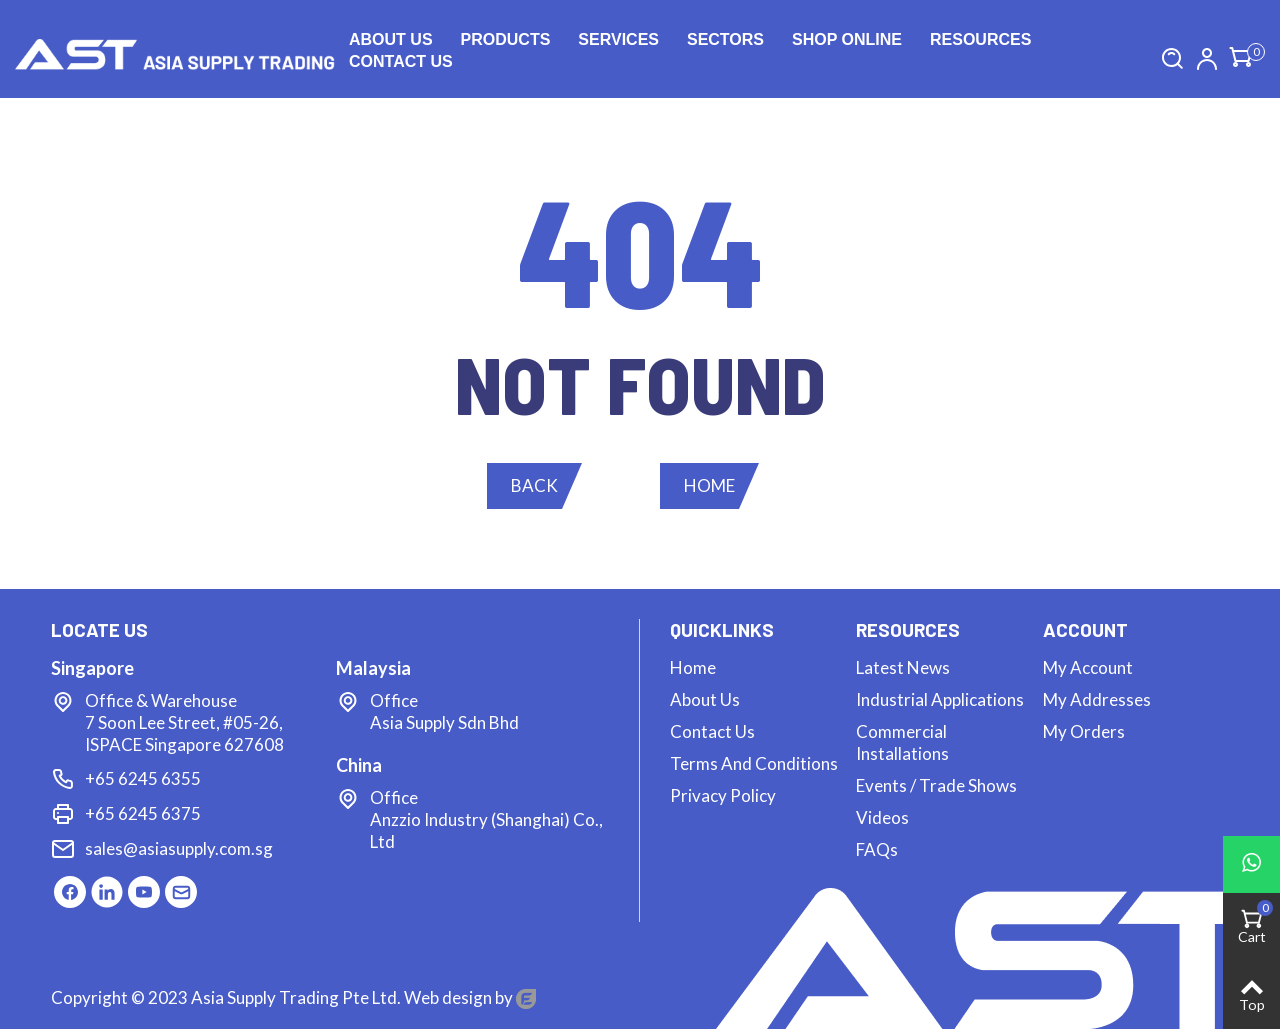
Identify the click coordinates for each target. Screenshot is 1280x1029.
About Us (391, 39)
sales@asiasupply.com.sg (179, 848)
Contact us (401, 61)
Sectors (725, 39)
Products (506, 39)
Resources (980, 39)
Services (618, 39)
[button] (534, 486)
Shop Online (847, 39)
